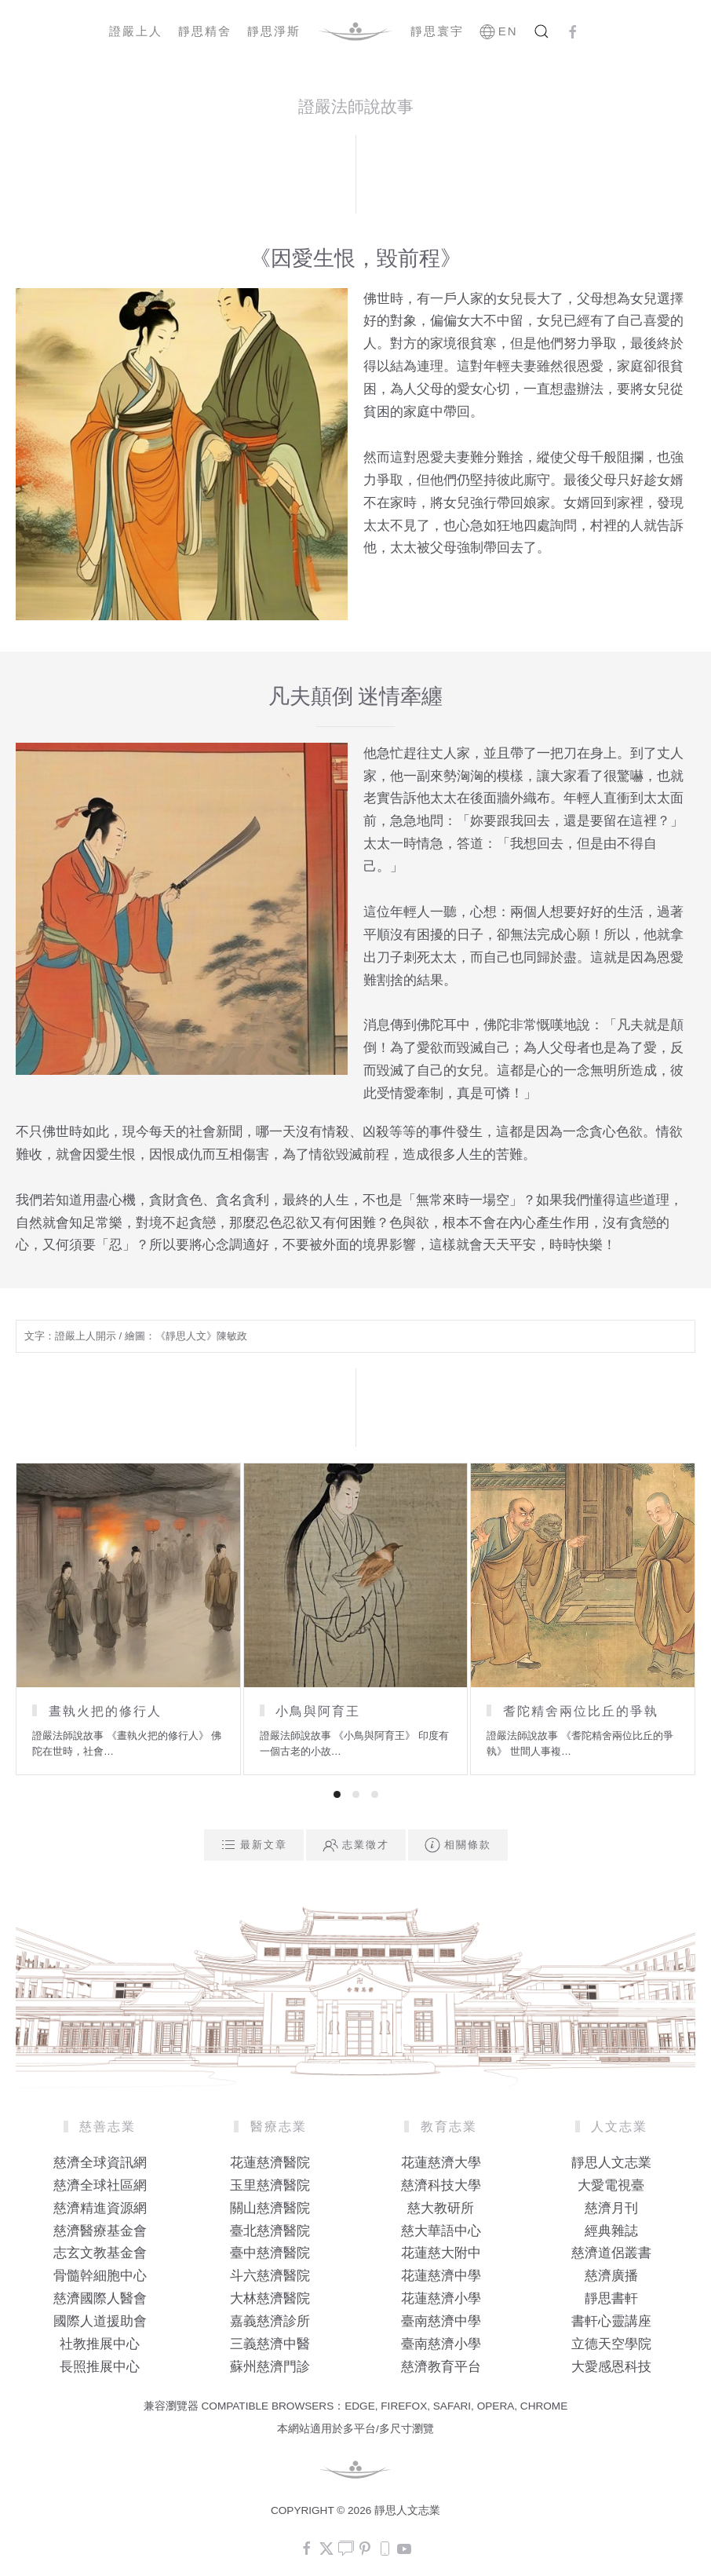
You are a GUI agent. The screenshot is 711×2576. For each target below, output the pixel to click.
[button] (541, 31)
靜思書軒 (611, 2298)
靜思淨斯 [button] (274, 31)
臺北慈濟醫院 (270, 2230)
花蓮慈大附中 (441, 2252)
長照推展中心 (100, 2366)
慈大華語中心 (441, 2230)
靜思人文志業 (611, 2162)
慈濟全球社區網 (100, 2185)
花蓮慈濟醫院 (270, 2162)
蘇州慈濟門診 (270, 2366)
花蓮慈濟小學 (441, 2298)
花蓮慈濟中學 (441, 2275)
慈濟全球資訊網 (100, 2162)
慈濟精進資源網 (100, 2208)
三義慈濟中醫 (270, 2344)
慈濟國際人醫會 (100, 2298)
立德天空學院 (611, 2344)
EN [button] (498, 31)
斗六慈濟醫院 (270, 2275)
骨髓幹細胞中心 (100, 2275)
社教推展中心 (100, 2344)
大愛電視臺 (611, 2185)
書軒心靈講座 (611, 2321)
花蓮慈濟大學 (441, 2162)
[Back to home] (355, 31)
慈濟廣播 (611, 2275)
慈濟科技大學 (441, 2185)
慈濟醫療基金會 (100, 2230)
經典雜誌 (611, 2230)
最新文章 (254, 1845)
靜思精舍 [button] (205, 31)
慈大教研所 (440, 2208)
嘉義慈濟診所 (270, 2321)
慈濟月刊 (611, 2208)
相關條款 (458, 1845)
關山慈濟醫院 (270, 2208)
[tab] (337, 1794)
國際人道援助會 (100, 2321)
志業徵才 (356, 1845)
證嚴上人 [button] (135, 31)
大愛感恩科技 (611, 2366)
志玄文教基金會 (100, 2252)
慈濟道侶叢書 (611, 2252)
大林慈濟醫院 (270, 2298)
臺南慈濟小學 (441, 2344)
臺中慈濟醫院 (270, 2252)
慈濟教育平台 (441, 2366)
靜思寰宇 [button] (437, 31)
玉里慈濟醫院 (270, 2185)
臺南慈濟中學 (441, 2321)
